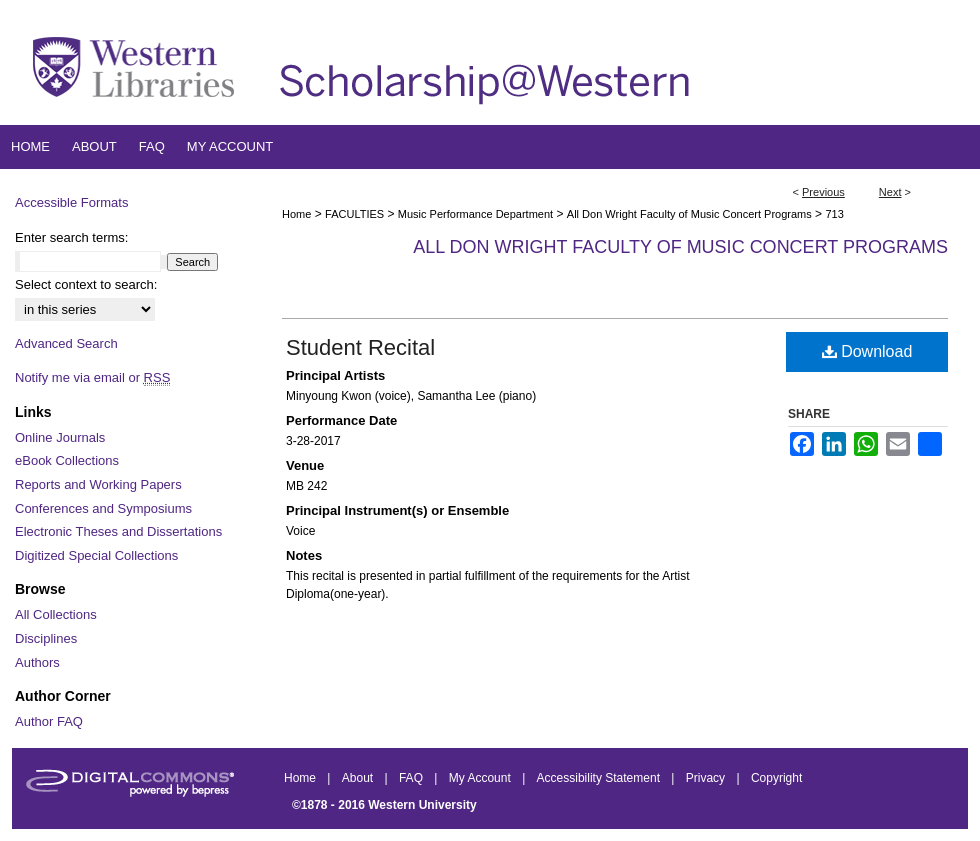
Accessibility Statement (600, 778)
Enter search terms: (71, 237)
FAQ (412, 778)
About (359, 778)
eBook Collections (67, 460)
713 (834, 214)
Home (296, 214)
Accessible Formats (71, 202)
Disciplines (46, 638)
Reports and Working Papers (98, 484)
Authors (37, 662)
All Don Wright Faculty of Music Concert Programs (689, 214)
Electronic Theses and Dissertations (118, 531)
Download (867, 351)
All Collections (56, 614)
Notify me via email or (92, 378)
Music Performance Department (475, 214)
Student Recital (360, 347)
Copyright (776, 778)
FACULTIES (354, 214)
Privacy (707, 778)
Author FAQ (49, 721)
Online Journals (60, 437)
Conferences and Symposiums (103, 508)
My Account (481, 778)
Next (890, 192)
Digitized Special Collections (96, 555)
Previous (823, 192)
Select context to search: (86, 284)
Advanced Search (66, 343)
